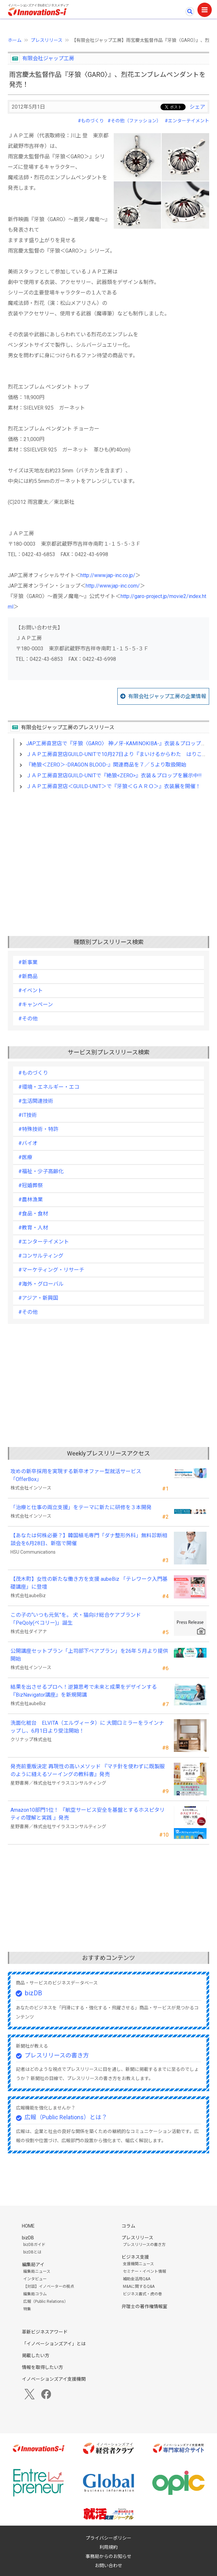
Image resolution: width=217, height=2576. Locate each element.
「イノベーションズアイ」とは (54, 2343)
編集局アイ (33, 2264)
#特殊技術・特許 (38, 1129)
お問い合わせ (108, 2565)
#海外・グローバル (41, 1284)
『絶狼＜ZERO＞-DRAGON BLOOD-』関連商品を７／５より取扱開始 (106, 765)
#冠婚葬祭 (30, 1185)
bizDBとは (32, 2252)
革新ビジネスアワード (45, 2332)
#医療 (25, 1157)
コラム (128, 2226)
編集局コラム (35, 2294)
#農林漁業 (30, 1199)
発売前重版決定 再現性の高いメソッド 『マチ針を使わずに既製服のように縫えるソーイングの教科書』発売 (87, 1770)
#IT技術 (27, 1115)
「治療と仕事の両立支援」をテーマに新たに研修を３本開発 (81, 1507)
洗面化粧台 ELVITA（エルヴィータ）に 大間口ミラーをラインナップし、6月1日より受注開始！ (87, 1727)
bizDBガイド (34, 2244)
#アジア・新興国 (38, 1298)
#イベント (30, 990)
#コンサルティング (40, 1256)
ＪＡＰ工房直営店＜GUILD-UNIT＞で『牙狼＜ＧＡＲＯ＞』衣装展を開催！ (113, 786)
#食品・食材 (33, 1213)
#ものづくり (91, 120)
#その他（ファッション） (134, 120)
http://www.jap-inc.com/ (113, 586)
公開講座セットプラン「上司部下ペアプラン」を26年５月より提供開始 (89, 1655)
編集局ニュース (36, 2271)
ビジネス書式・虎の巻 (142, 2294)
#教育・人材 (33, 1228)
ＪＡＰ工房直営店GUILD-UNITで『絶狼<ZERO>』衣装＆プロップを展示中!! (114, 775)
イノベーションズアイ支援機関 (54, 2379)
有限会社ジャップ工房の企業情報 (167, 696)
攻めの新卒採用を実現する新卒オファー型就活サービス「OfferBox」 (75, 1475)
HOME (28, 2226)
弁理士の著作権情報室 (144, 2306)
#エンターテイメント (187, 120)
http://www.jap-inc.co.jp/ (107, 575)
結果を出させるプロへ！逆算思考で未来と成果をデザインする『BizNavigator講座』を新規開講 (83, 1691)
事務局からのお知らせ (108, 2556)
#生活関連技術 (35, 1101)
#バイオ (28, 1143)
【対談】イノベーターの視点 (48, 2286)
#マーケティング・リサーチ (51, 1270)
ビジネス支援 (135, 2257)
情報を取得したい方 (42, 2367)
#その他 (28, 1018)
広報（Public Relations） (45, 2301)
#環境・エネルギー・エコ (48, 1087)
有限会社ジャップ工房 (48, 58)
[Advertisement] (108, 853)
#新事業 (28, 962)
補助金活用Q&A (136, 2279)
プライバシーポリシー (108, 2538)
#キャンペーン (35, 1004)
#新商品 (28, 976)
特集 (27, 2309)
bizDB (33, 1993)
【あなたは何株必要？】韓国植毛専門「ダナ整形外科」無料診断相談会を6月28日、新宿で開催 (88, 1539)
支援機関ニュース (138, 2264)
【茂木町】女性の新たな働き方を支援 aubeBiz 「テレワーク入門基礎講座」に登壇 (89, 1583)
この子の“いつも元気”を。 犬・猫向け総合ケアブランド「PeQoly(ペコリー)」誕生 (75, 1619)
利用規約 (108, 2547)
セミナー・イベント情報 (144, 2271)
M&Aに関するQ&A (139, 2286)
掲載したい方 (35, 2355)
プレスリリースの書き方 (57, 2055)
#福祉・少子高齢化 (41, 1171)
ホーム (15, 40)
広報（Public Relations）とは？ (66, 2117)
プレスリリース (46, 40)
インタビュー (35, 2279)
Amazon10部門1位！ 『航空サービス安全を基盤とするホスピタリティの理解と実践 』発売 (87, 1814)
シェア (197, 107)
